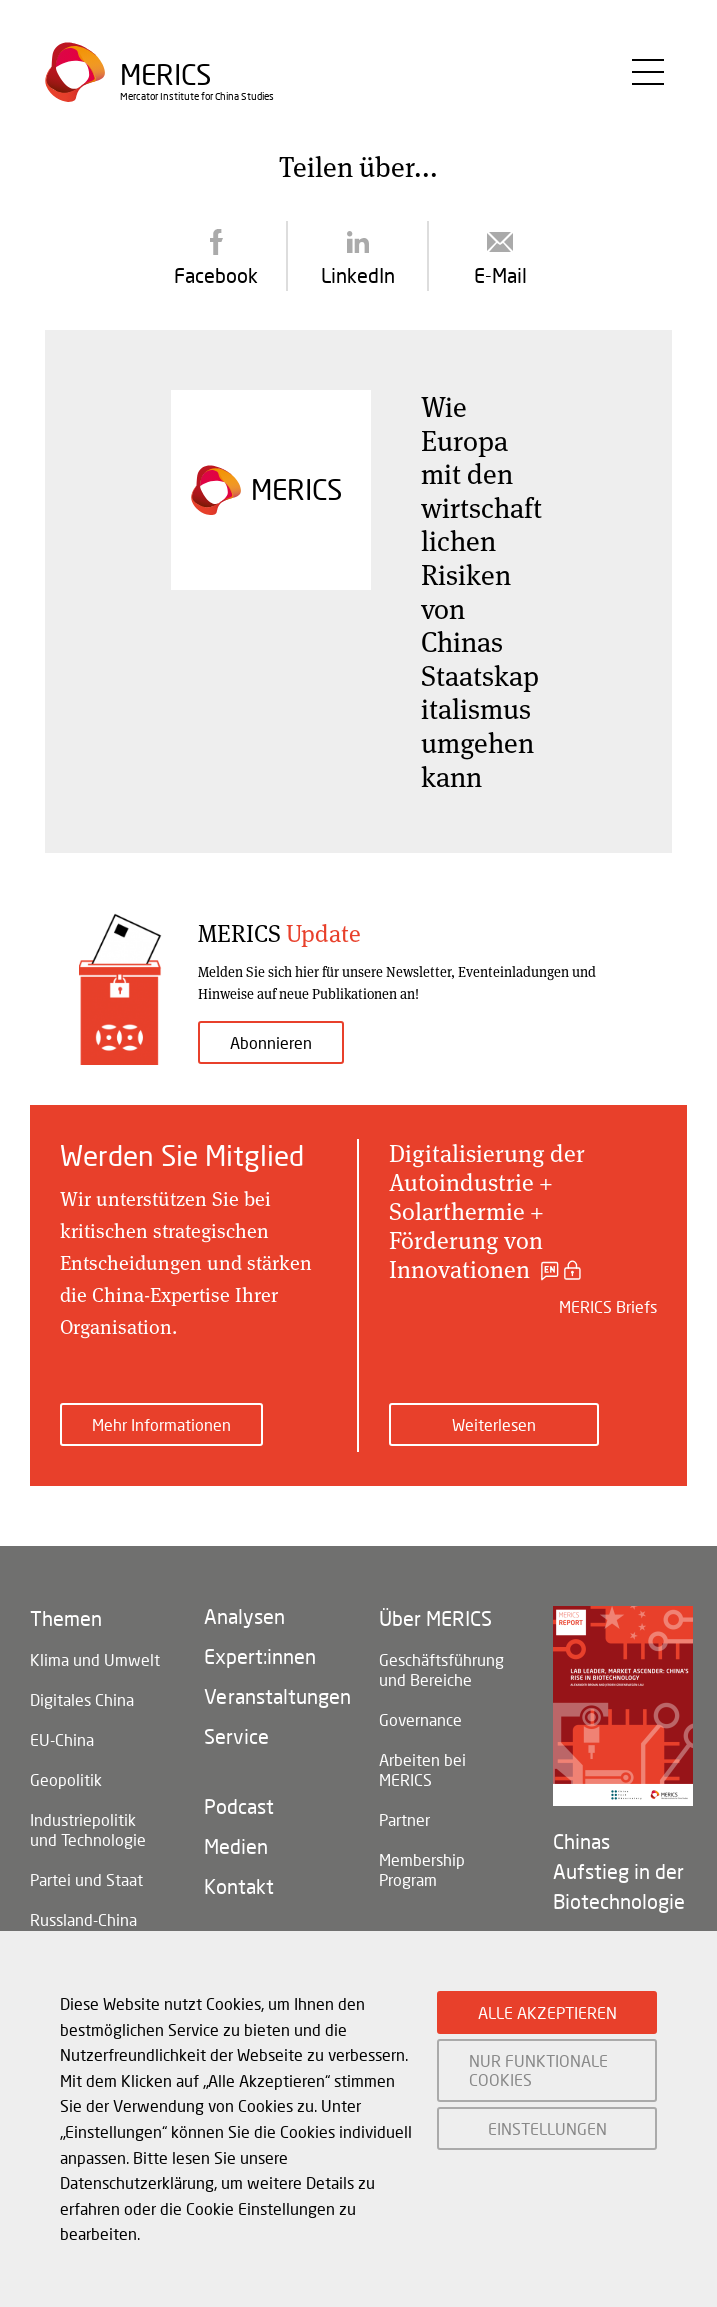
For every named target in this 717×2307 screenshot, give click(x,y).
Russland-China (83, 1919)
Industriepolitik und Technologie (88, 1829)
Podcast (239, 1806)
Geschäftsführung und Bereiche (441, 1669)
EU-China (62, 1739)
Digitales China (82, 1699)
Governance (420, 1719)
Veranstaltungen (271, 1696)
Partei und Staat (86, 1879)
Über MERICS (435, 1618)
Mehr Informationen (161, 1424)
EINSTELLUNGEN (547, 2128)
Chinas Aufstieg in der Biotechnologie (619, 1871)
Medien (236, 1846)
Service (236, 1736)
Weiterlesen (494, 1424)
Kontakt (239, 1886)
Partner (404, 1819)
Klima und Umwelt (95, 1659)
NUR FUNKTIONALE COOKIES (538, 2070)
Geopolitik (66, 1779)
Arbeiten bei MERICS (422, 1769)
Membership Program (422, 1869)
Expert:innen (260, 1656)
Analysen (244, 1616)
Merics (165, 75)
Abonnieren (271, 1042)
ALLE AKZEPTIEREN (547, 2012)
